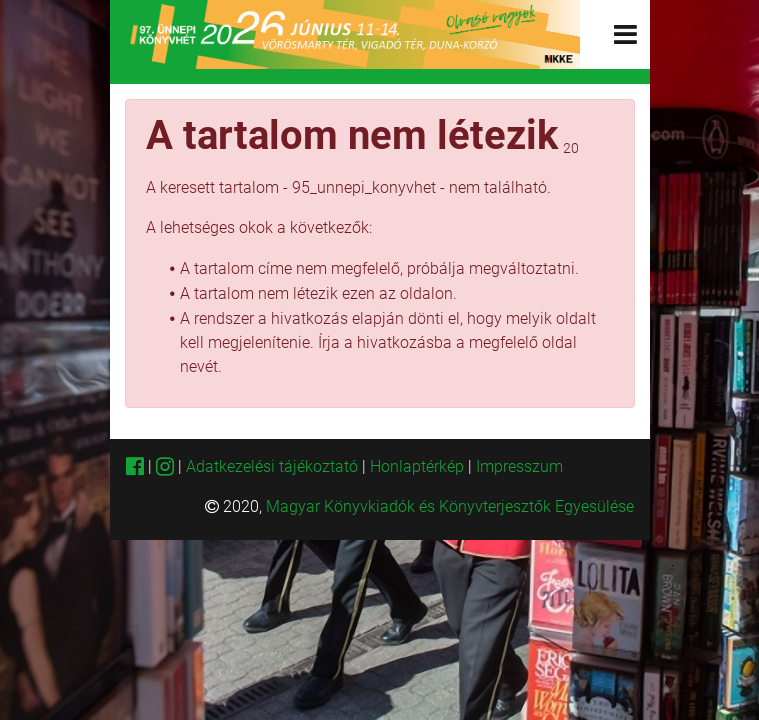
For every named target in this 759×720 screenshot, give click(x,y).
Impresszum (519, 466)
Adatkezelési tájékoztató (272, 466)
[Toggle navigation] (625, 34)
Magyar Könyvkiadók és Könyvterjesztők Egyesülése (450, 506)
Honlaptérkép (419, 466)
